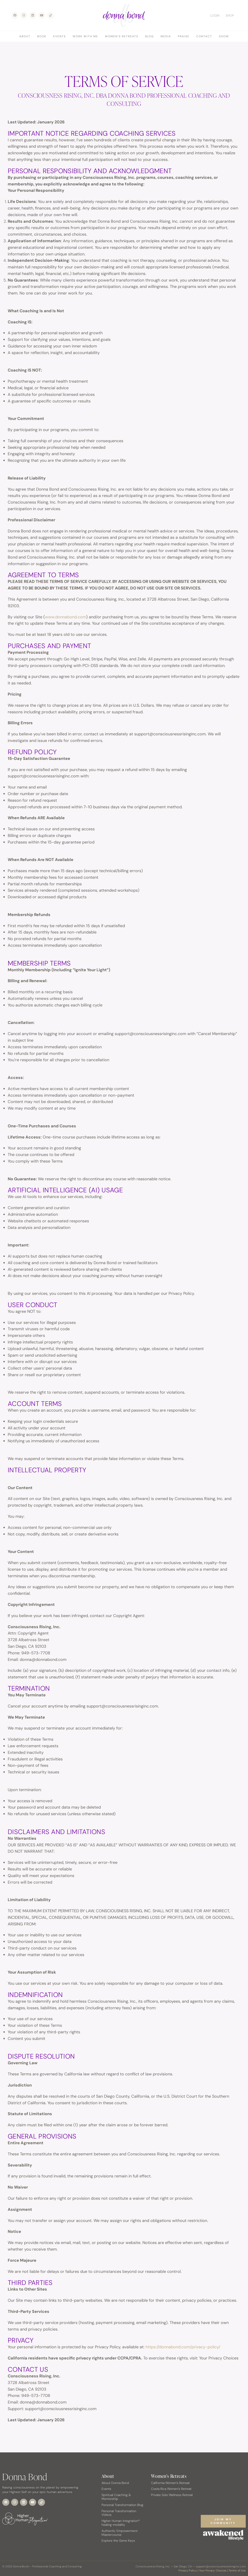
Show (224, 36)
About (24, 36)
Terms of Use (237, 2570)
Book (41, 36)
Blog (149, 36)
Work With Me (85, 36)
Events (59, 36)
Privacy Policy (188, 2570)
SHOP (230, 15)
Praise (183, 36)
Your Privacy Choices (213, 2570)
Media (166, 36)
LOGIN (215, 15)
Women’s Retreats (121, 36)
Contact (204, 36)
